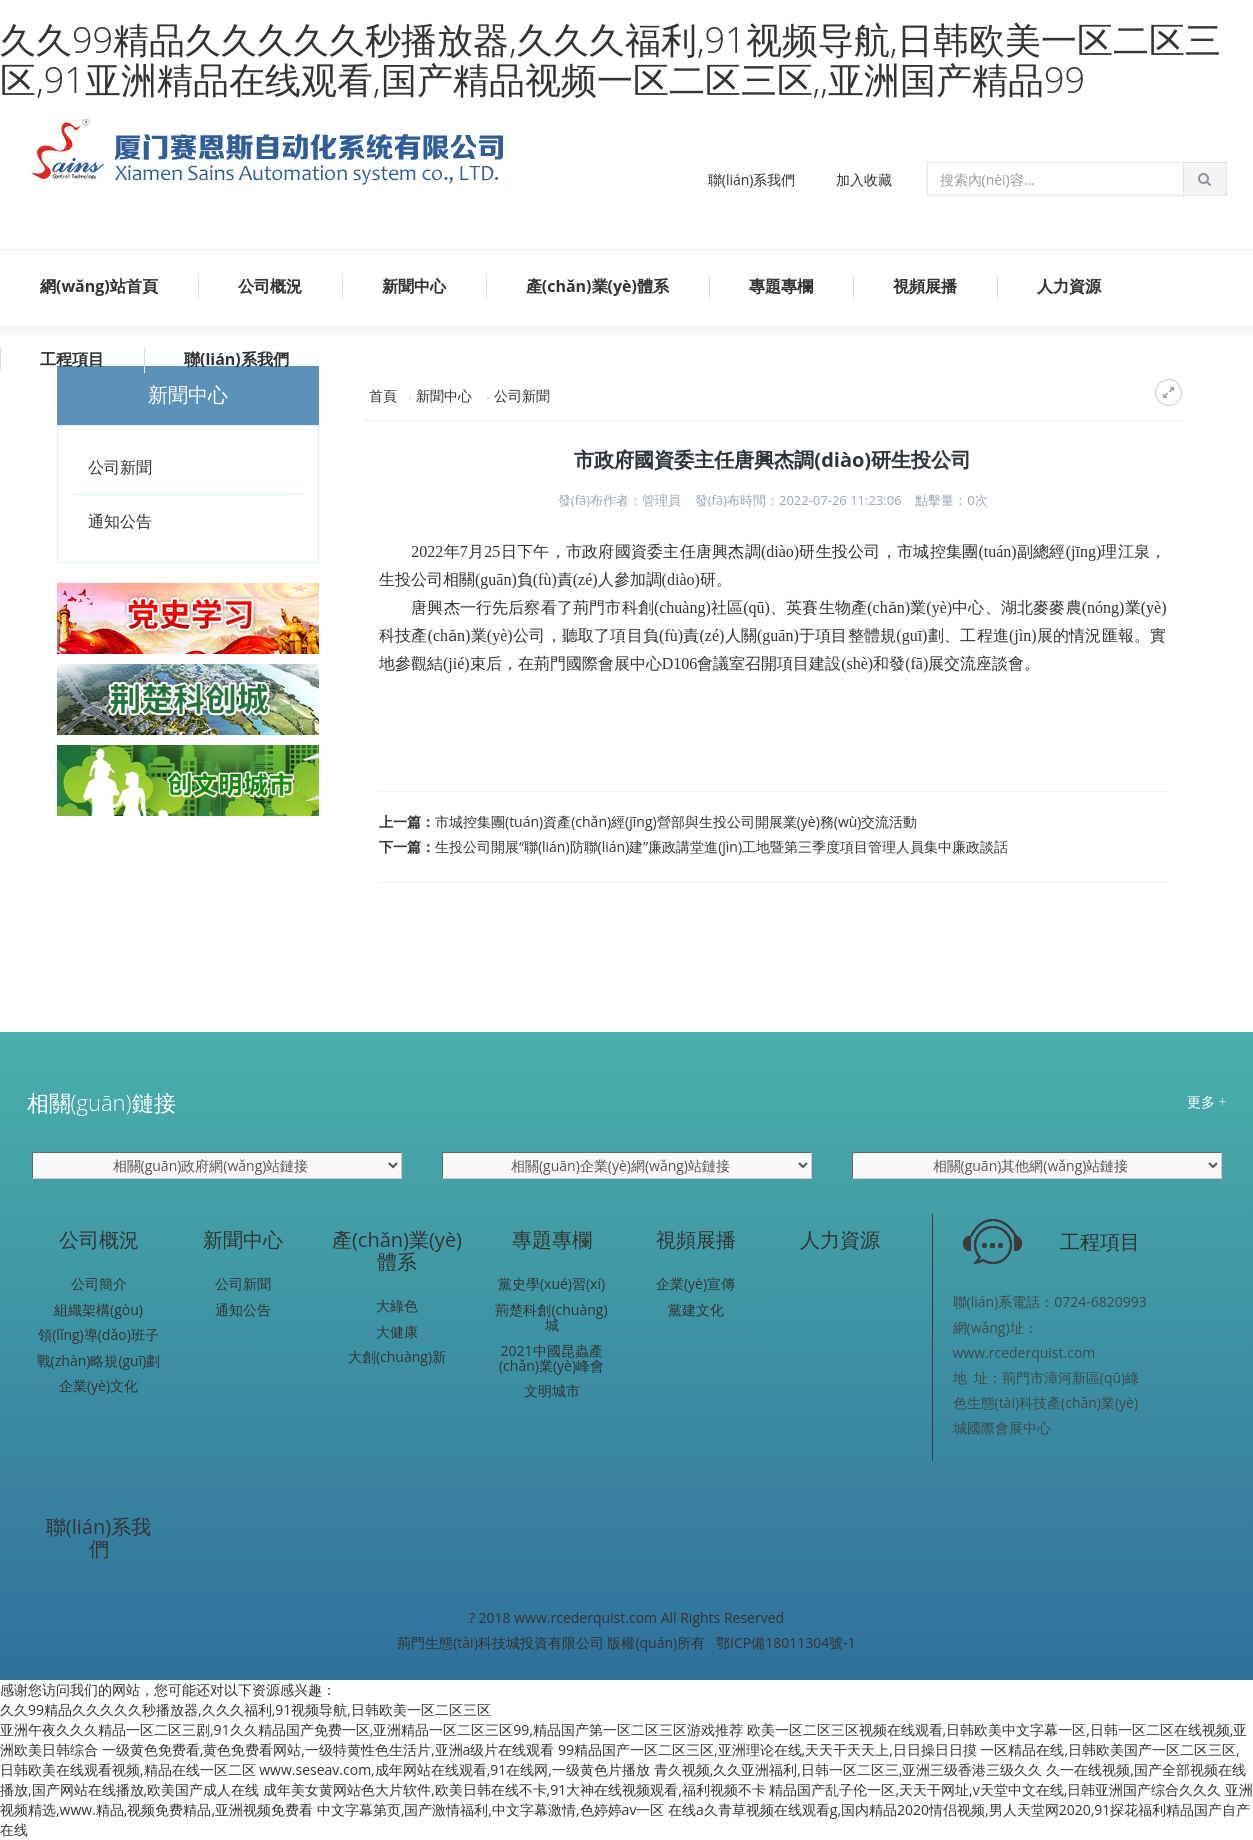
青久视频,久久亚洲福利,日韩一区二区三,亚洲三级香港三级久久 (848, 1769)
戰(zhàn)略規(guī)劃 (99, 1360)
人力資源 (1069, 286)
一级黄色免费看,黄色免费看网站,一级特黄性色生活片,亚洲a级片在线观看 (328, 1749)
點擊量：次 (951, 500)
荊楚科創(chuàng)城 (551, 1317)
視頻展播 (925, 286)
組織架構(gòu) (98, 1309)
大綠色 (397, 1305)
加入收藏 (864, 179)
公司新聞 (120, 467)
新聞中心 (414, 286)
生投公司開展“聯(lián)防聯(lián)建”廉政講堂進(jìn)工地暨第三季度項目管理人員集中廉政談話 (721, 846)
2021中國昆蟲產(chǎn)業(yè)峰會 (551, 1358)
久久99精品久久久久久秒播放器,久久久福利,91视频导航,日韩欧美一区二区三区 (245, 1709)
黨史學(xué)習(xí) (551, 1283)
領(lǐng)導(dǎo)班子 (98, 1334)
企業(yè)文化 (98, 1385)
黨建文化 (696, 1309)
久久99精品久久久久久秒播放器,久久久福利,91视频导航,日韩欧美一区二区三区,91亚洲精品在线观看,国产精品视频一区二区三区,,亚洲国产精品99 (610, 59)
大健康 (397, 1331)
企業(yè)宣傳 (695, 1283)
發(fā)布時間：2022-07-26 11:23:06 (798, 500)
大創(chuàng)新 (397, 1356)
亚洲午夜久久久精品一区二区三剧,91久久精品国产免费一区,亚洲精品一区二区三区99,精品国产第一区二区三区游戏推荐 (371, 1729)
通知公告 (120, 521)
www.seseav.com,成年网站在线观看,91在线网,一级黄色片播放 (454, 1769)
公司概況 (270, 286)
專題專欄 (781, 286)
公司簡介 (99, 1283)
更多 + (1207, 1101)
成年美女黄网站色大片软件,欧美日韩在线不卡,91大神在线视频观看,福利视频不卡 (514, 1789)
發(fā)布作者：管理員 (619, 500)
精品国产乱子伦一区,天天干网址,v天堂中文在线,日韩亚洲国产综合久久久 (995, 1789)
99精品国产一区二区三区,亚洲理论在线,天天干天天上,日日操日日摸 (767, 1749)
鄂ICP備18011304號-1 (786, 1642)
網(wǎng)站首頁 (99, 286)
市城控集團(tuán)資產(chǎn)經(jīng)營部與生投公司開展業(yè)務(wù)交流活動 (676, 821)
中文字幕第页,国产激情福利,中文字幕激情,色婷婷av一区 (491, 1809)
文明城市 (552, 1390)
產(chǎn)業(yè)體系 (597, 286)
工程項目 (72, 359)
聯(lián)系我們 (752, 179)
